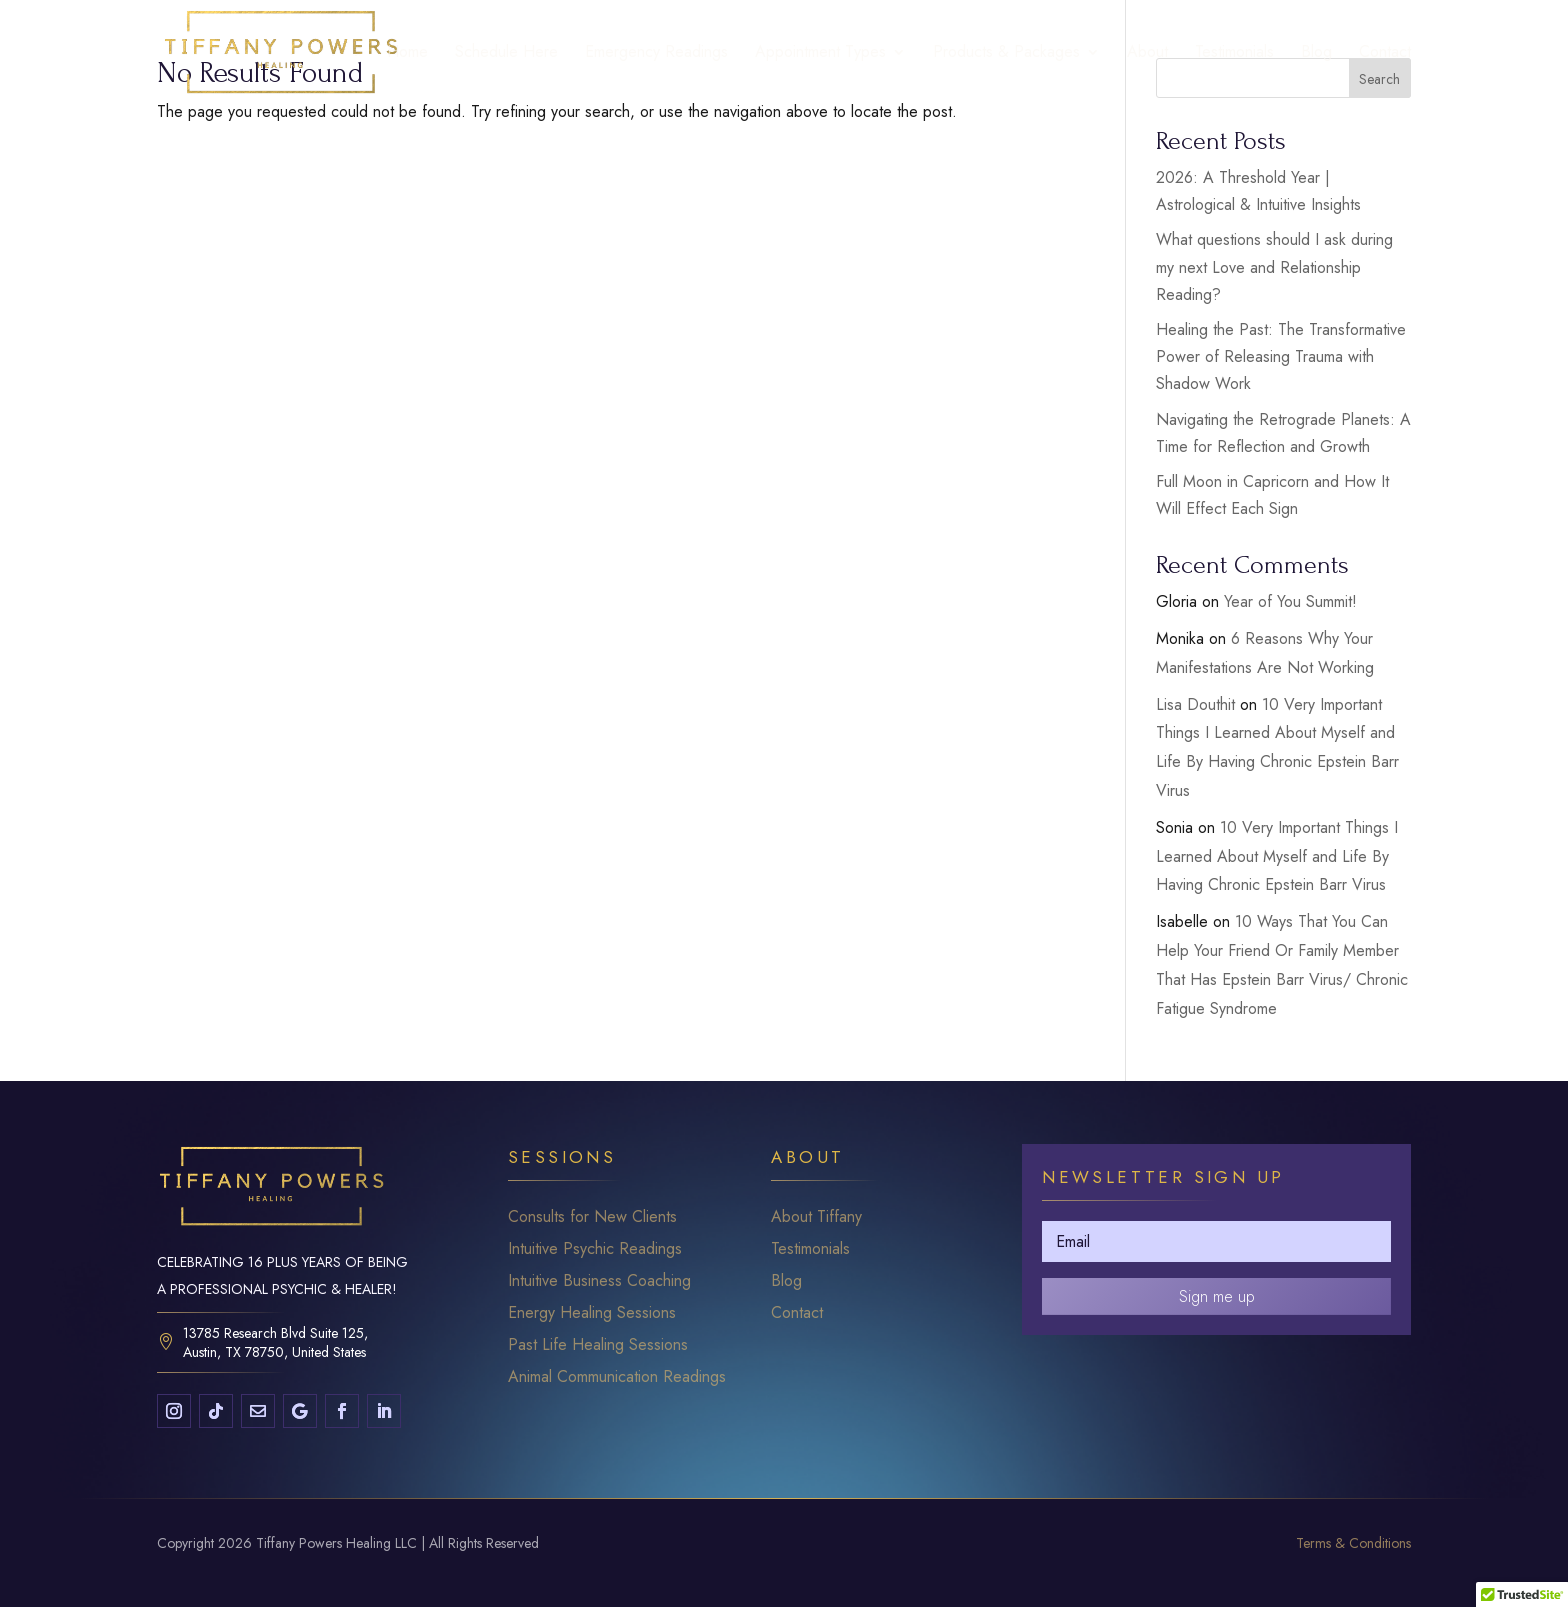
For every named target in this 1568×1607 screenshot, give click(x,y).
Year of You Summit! (1290, 601)
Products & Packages (1006, 54)
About (1147, 54)
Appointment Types (820, 54)
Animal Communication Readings (617, 1376)
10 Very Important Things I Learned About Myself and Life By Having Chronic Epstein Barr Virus (1277, 856)
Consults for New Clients (592, 1216)
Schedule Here (506, 54)
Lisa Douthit (1195, 704)
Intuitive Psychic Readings (595, 1248)
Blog (1316, 54)
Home (407, 54)
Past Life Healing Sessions (598, 1344)
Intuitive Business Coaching (599, 1280)
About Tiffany (816, 1216)
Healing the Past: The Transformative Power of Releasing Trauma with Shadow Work (1281, 356)
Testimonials (1234, 54)
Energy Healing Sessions (592, 1312)
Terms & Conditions (1353, 1543)
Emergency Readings (656, 54)
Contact (1385, 54)
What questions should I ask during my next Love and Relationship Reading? (1274, 266)
